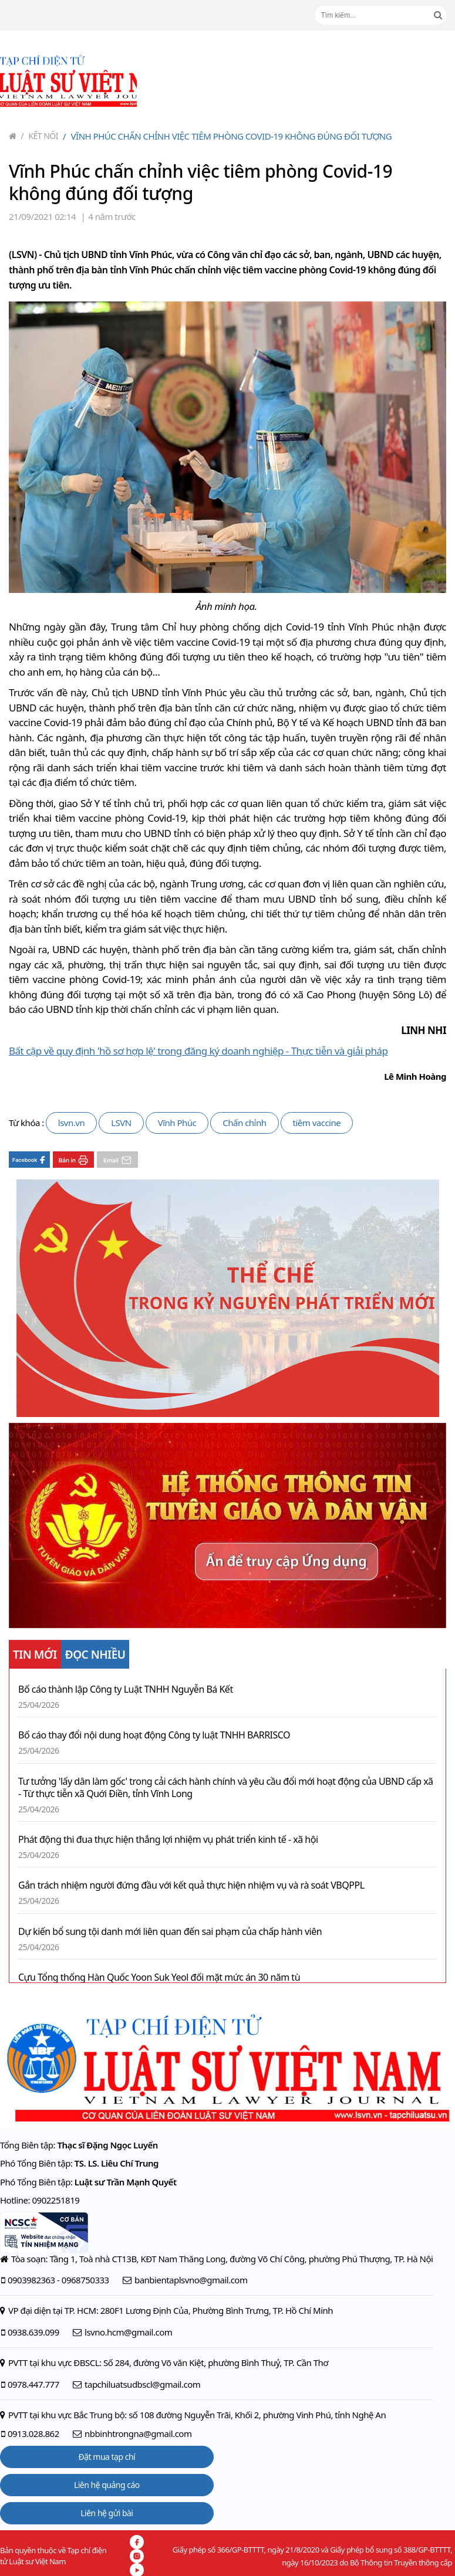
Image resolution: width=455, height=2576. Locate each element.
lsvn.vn (71, 1122)
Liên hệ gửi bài (106, 2513)
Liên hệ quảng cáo (107, 2484)
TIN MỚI (35, 1654)
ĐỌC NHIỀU (95, 1654)
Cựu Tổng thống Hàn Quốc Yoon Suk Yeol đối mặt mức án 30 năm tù (159, 1977)
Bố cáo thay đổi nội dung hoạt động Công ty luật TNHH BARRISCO (154, 1735)
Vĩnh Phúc (177, 1122)
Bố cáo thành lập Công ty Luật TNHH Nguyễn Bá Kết (125, 1689)
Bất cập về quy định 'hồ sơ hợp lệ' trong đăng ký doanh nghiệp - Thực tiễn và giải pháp (198, 1050)
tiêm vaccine (317, 1122)
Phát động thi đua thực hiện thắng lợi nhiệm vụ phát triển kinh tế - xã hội (168, 1839)
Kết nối (40, 135)
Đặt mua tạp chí (107, 2456)
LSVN (121, 1122)
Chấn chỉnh (244, 1122)
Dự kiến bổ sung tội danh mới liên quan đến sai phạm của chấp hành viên (170, 1932)
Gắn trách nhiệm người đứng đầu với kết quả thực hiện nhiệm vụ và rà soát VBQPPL (191, 1885)
